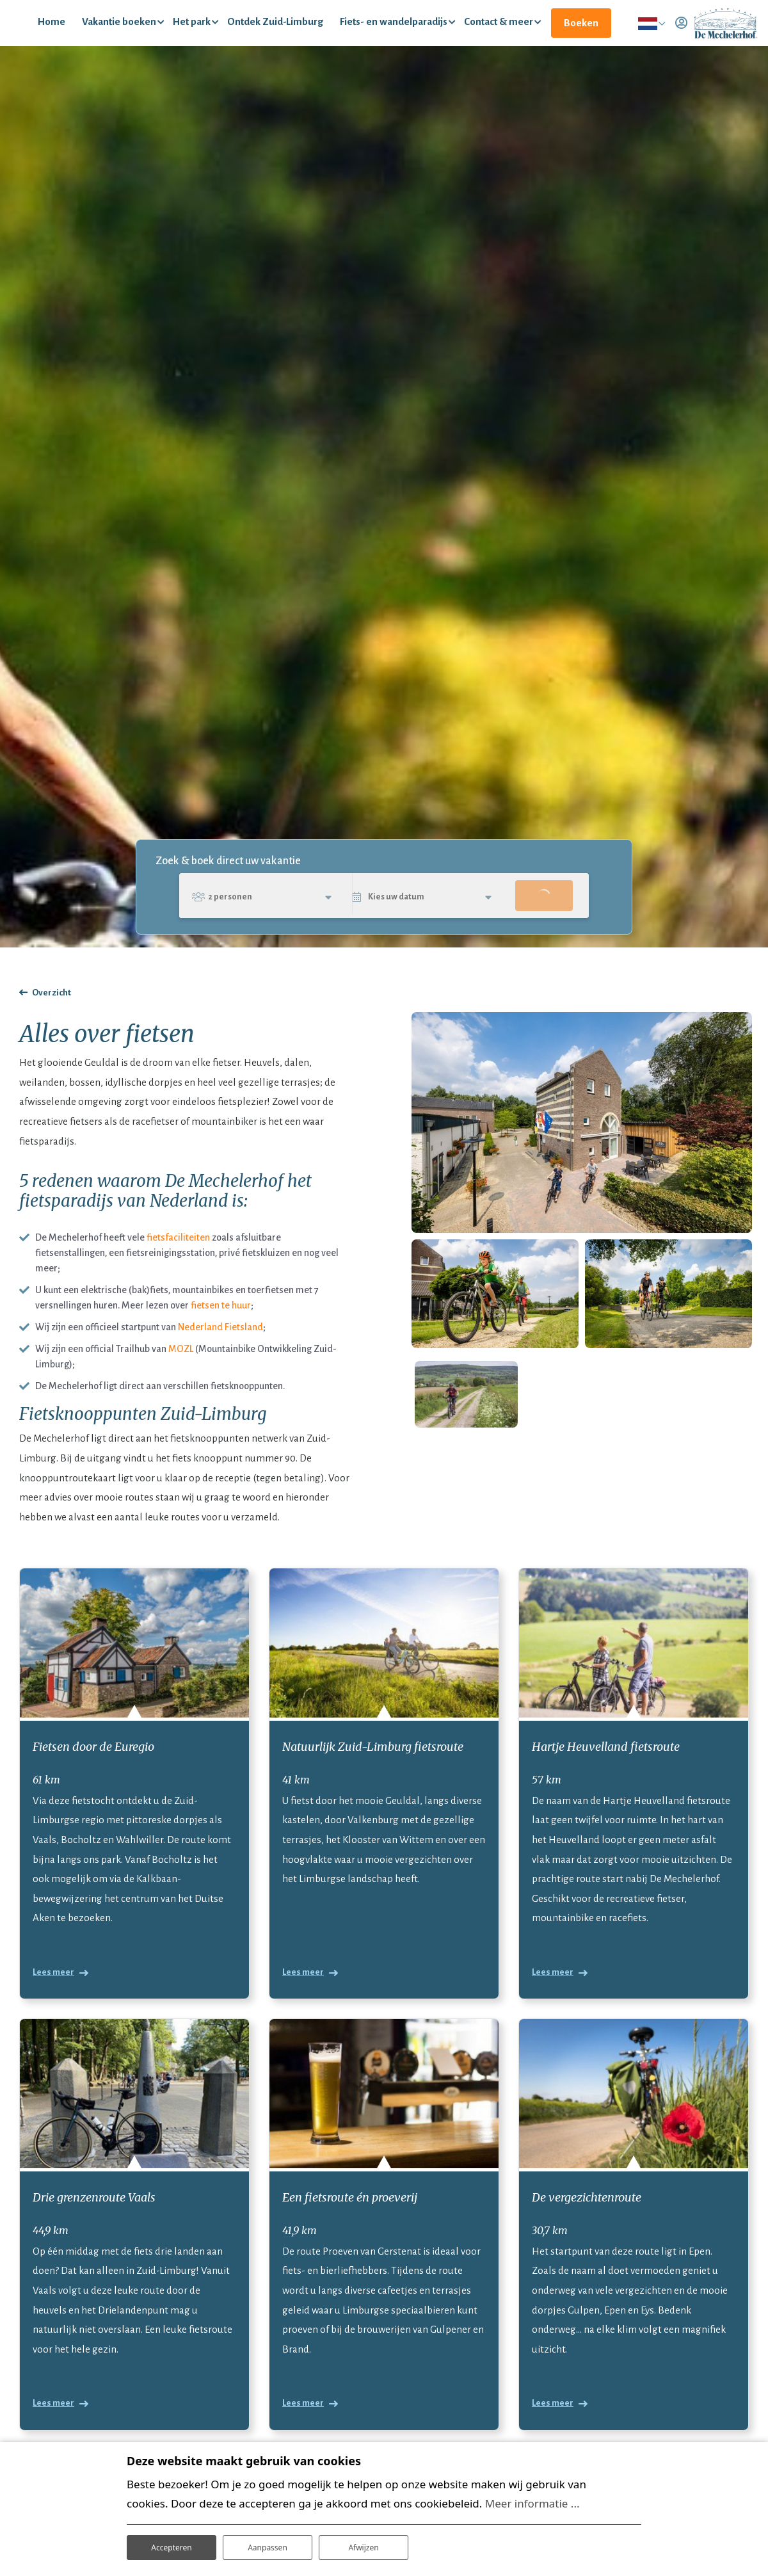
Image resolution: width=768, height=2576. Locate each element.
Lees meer (53, 1999)
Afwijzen (363, 2543)
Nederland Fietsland (220, 1349)
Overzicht (51, 1015)
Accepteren (171, 2543)
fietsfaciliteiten (178, 1260)
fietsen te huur (221, 1328)
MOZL (180, 1371)
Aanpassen (267, 2543)
